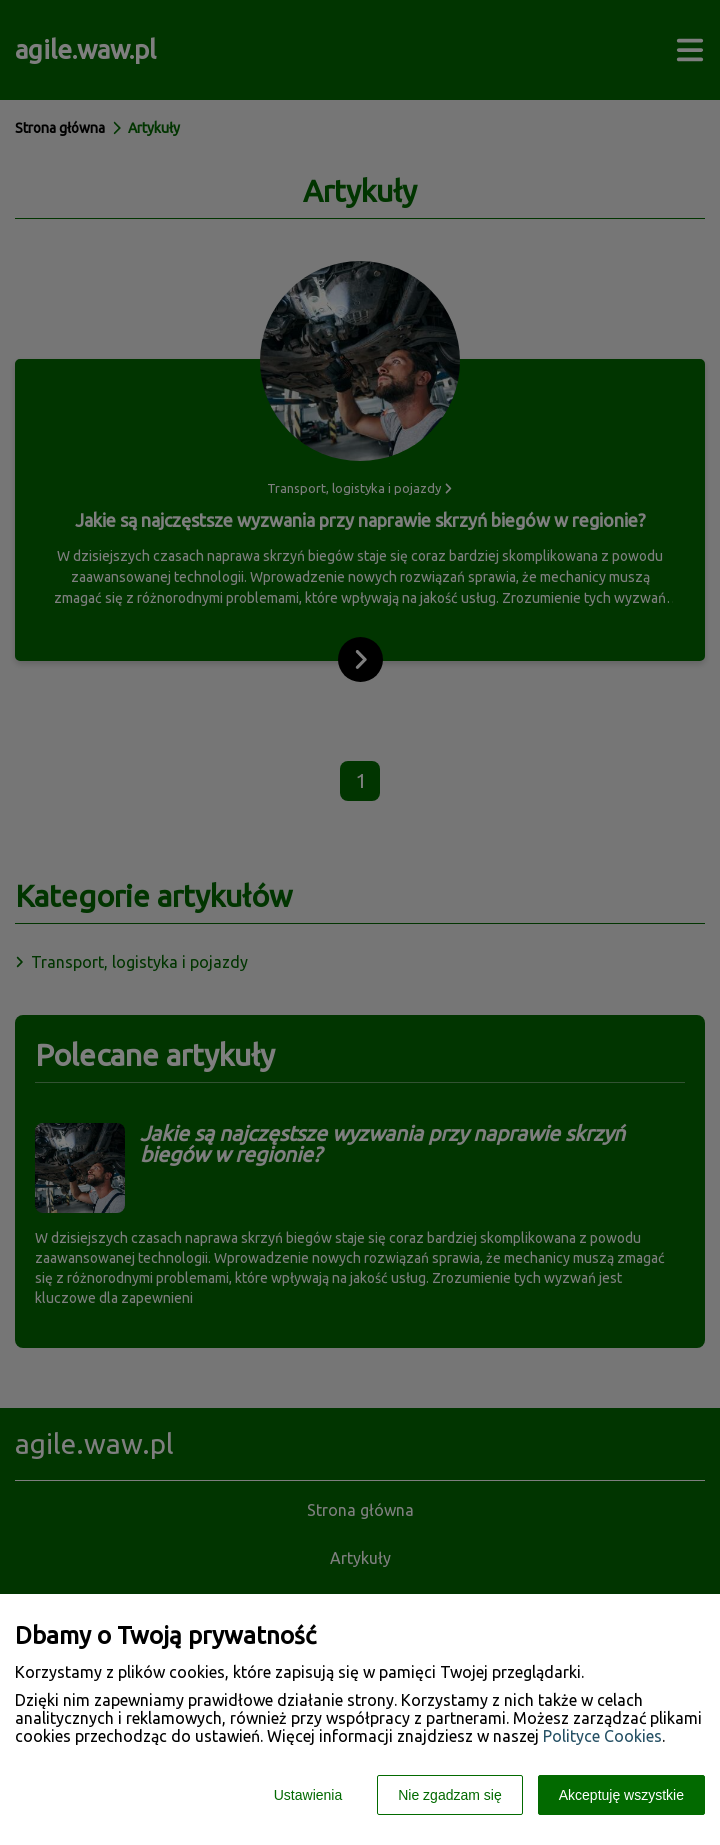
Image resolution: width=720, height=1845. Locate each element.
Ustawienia (308, 1795)
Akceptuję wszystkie (621, 1795)
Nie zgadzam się (450, 1795)
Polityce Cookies (602, 1736)
